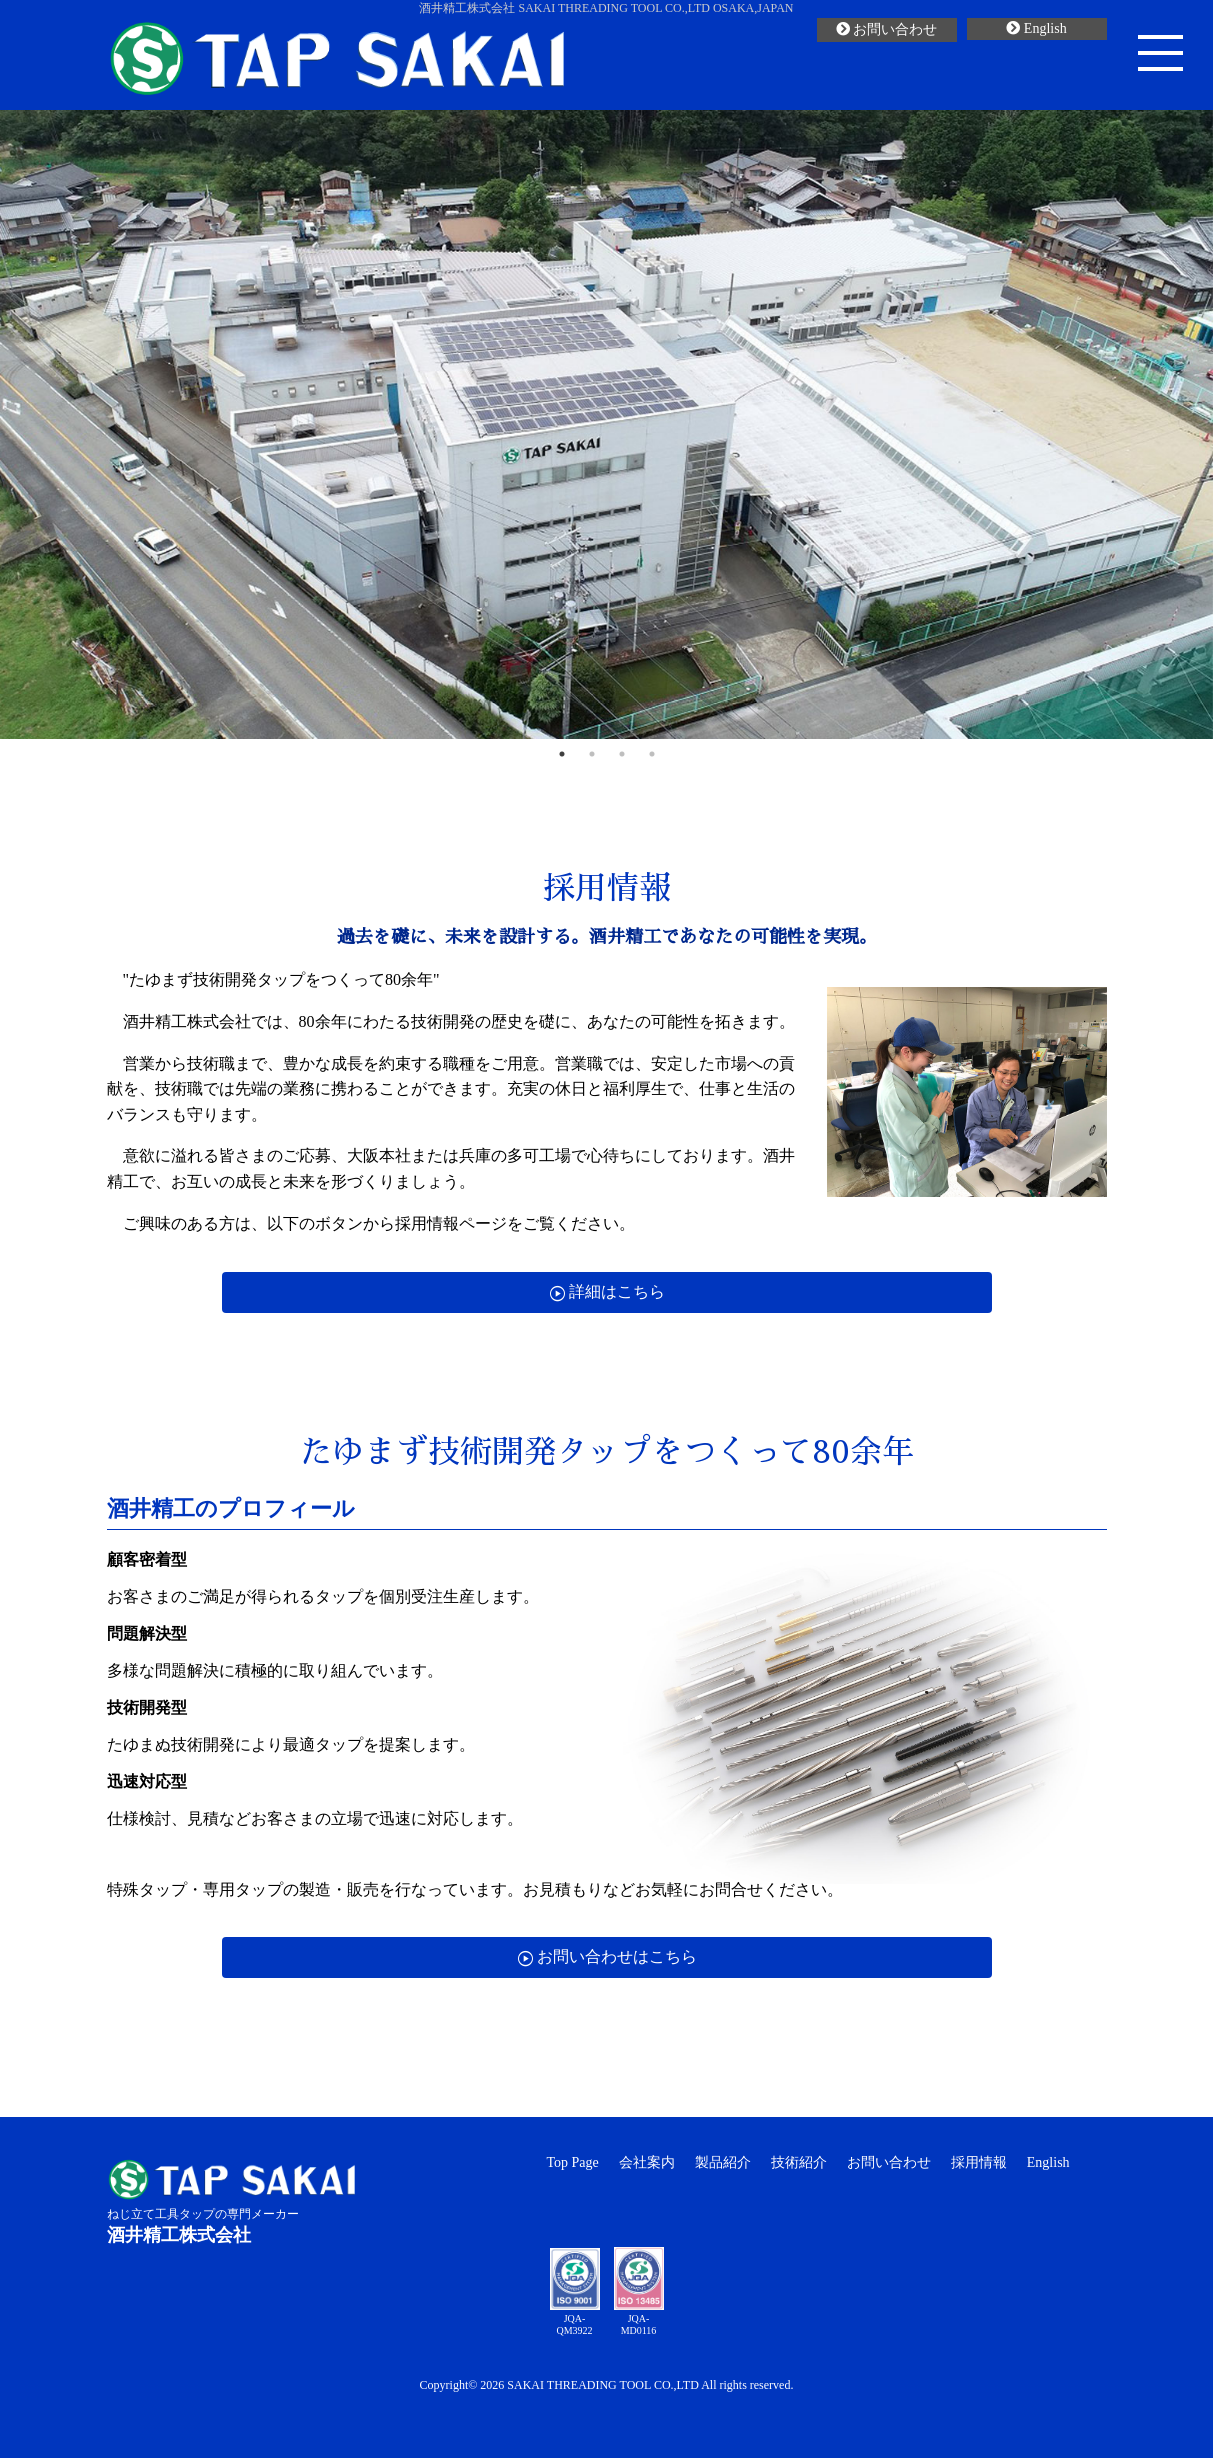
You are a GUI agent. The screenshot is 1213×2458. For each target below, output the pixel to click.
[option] (606, 424)
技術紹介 (799, 2162)
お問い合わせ (887, 29)
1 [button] (562, 754)
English (1036, 28)
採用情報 (979, 2162)
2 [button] (592, 754)
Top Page (573, 2162)
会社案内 (647, 2162)
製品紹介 (723, 2162)
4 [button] (652, 754)
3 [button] (622, 754)
